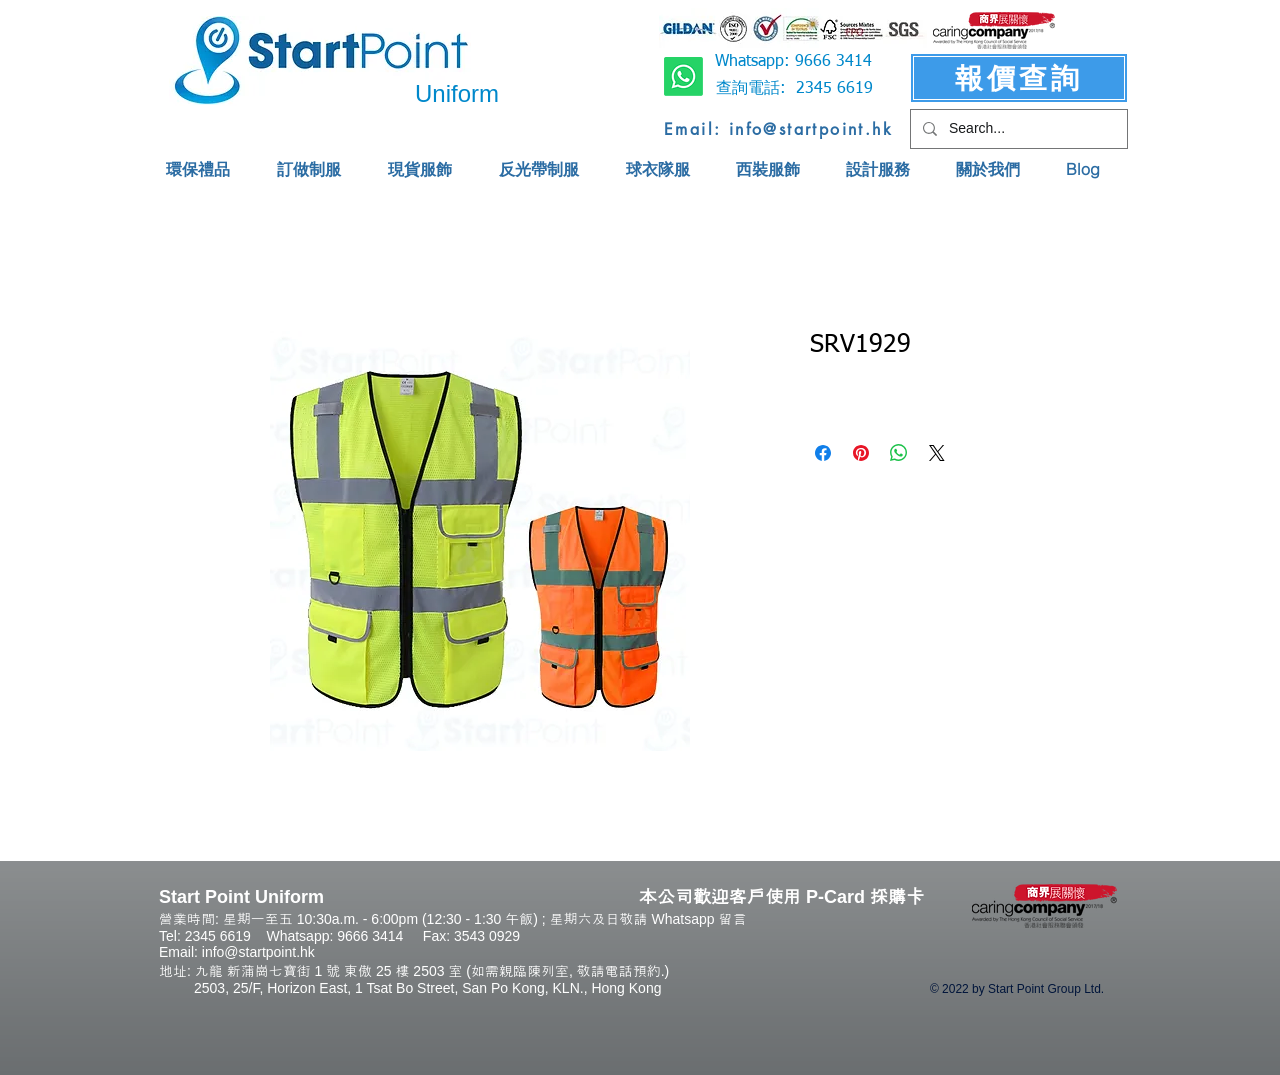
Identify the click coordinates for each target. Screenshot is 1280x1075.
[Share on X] (937, 453)
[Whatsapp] (683, 76)
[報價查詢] (1019, 78)
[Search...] (1017, 129)
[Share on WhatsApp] (899, 453)
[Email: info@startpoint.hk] (778, 129)
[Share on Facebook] (823, 453)
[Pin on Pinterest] (861, 453)
